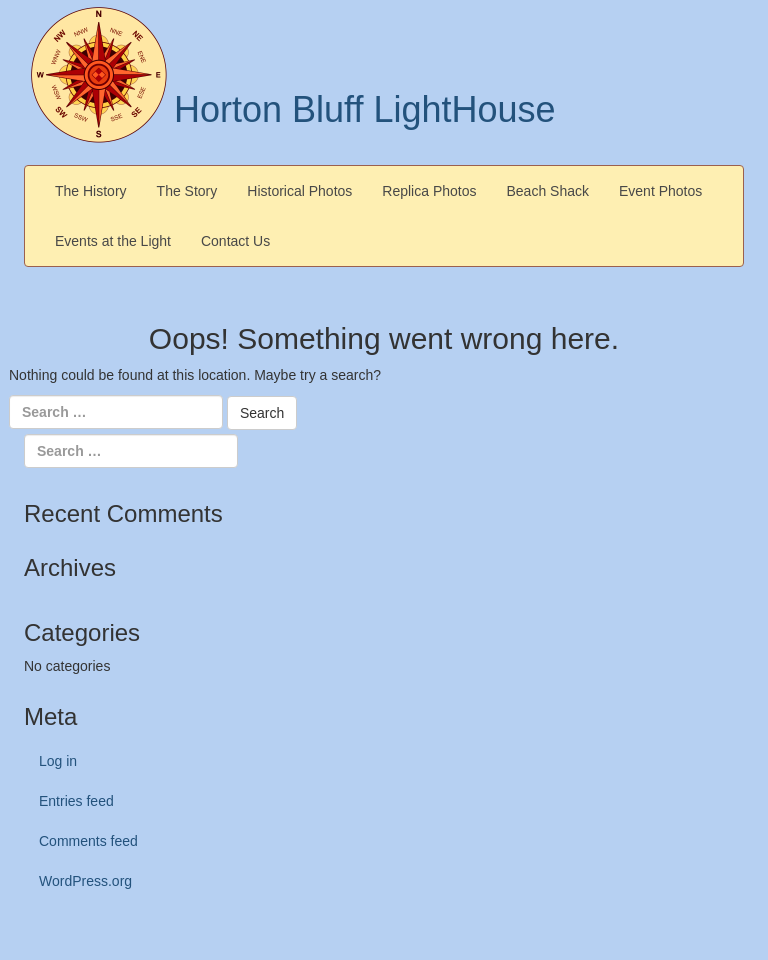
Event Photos (660, 191)
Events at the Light (113, 241)
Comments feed (88, 841)
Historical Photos (299, 191)
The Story (187, 191)
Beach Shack (548, 191)
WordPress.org (85, 881)
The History (91, 191)
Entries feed (76, 801)
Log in (58, 761)
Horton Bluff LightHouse (365, 109)
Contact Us (235, 241)
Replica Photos (429, 191)
